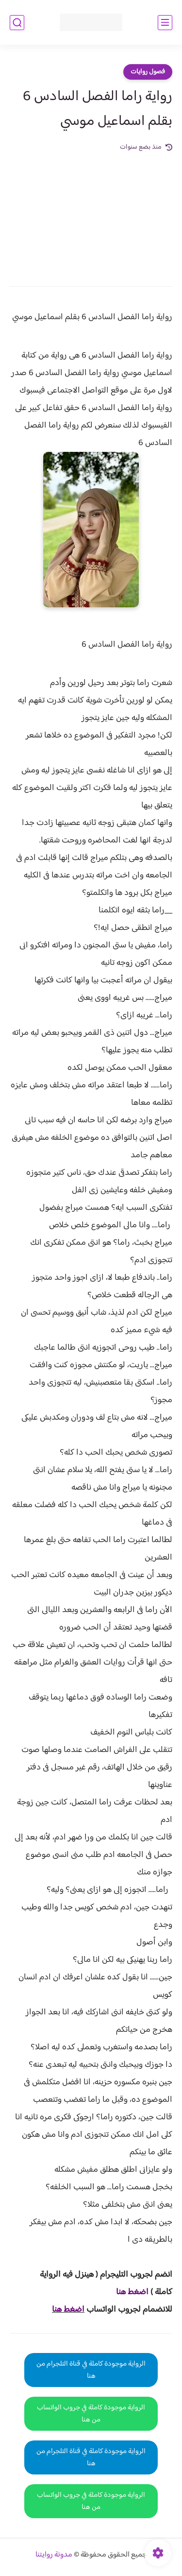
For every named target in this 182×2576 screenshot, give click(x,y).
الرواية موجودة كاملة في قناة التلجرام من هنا (91, 2370)
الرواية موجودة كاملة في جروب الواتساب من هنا (91, 2414)
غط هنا (127, 2292)
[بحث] (17, 22)
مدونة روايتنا (53, 2554)
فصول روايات (148, 72)
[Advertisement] (91, 212)
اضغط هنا (68, 2309)
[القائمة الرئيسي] (165, 22)
